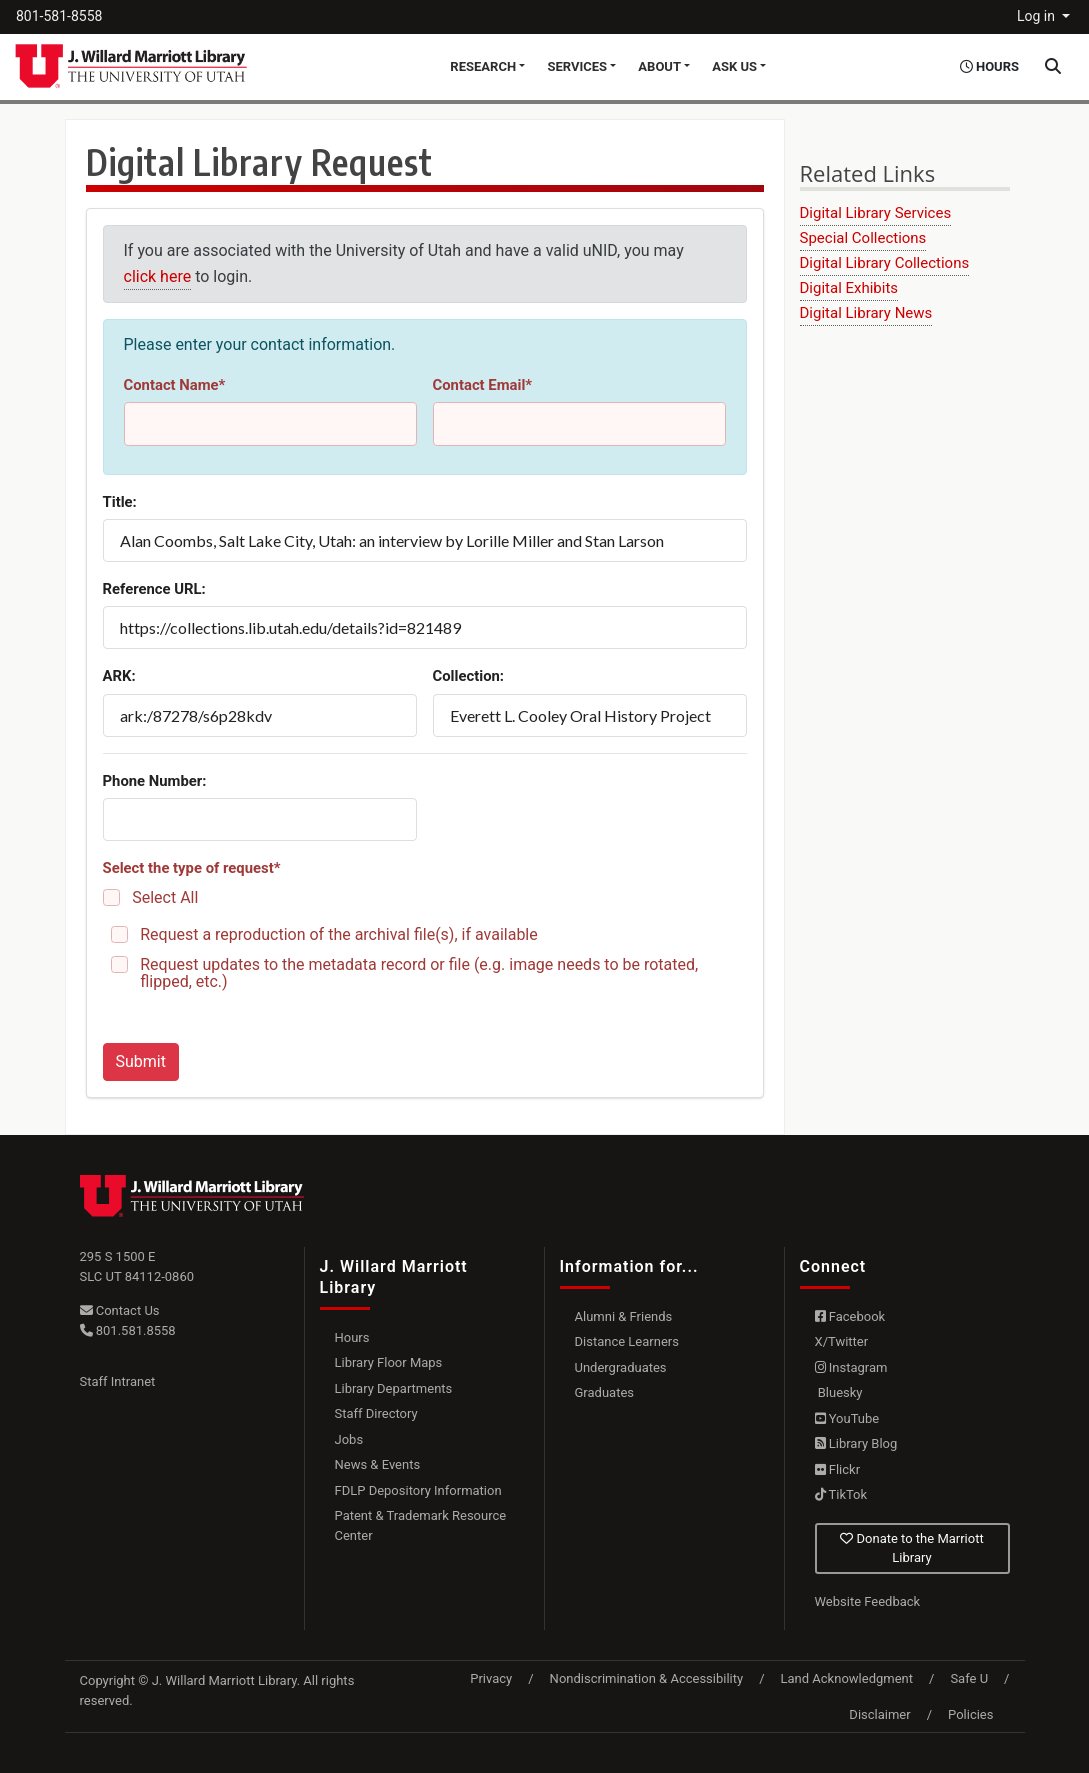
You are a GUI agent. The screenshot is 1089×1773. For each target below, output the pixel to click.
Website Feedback (868, 1601)
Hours (352, 1337)
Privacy (491, 1678)
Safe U (969, 1678)
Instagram (851, 1367)
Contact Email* (483, 385)
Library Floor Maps (389, 1362)
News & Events (378, 1464)
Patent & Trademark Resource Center (421, 1525)
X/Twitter (842, 1341)
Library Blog (856, 1443)
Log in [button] (1037, 16)
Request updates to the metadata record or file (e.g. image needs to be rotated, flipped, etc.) (419, 973)
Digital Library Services (876, 213)
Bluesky (839, 1392)
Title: (120, 502)
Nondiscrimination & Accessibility (647, 1678)
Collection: (469, 676)
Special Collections (863, 238)
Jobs (349, 1439)
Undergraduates (621, 1367)
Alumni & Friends (624, 1316)
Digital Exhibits (849, 288)
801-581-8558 (59, 16)
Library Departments (394, 1388)
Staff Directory (376, 1413)
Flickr (838, 1469)
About (659, 66)
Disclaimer (879, 1714)
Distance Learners (627, 1341)
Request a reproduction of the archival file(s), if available (339, 934)
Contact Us (120, 1310)
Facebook (850, 1316)
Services (577, 66)
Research (483, 66)
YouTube (847, 1418)
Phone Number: (155, 781)
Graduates (605, 1392)
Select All (165, 897)
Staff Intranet (118, 1381)
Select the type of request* (192, 868)
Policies (970, 1714)
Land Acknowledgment (847, 1678)
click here (158, 276)
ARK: (119, 676)
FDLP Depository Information (418, 1490)
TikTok (841, 1494)
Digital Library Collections (885, 263)
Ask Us (734, 66)
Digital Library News (866, 313)
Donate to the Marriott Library (911, 1548)
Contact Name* (175, 385)
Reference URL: (154, 589)
